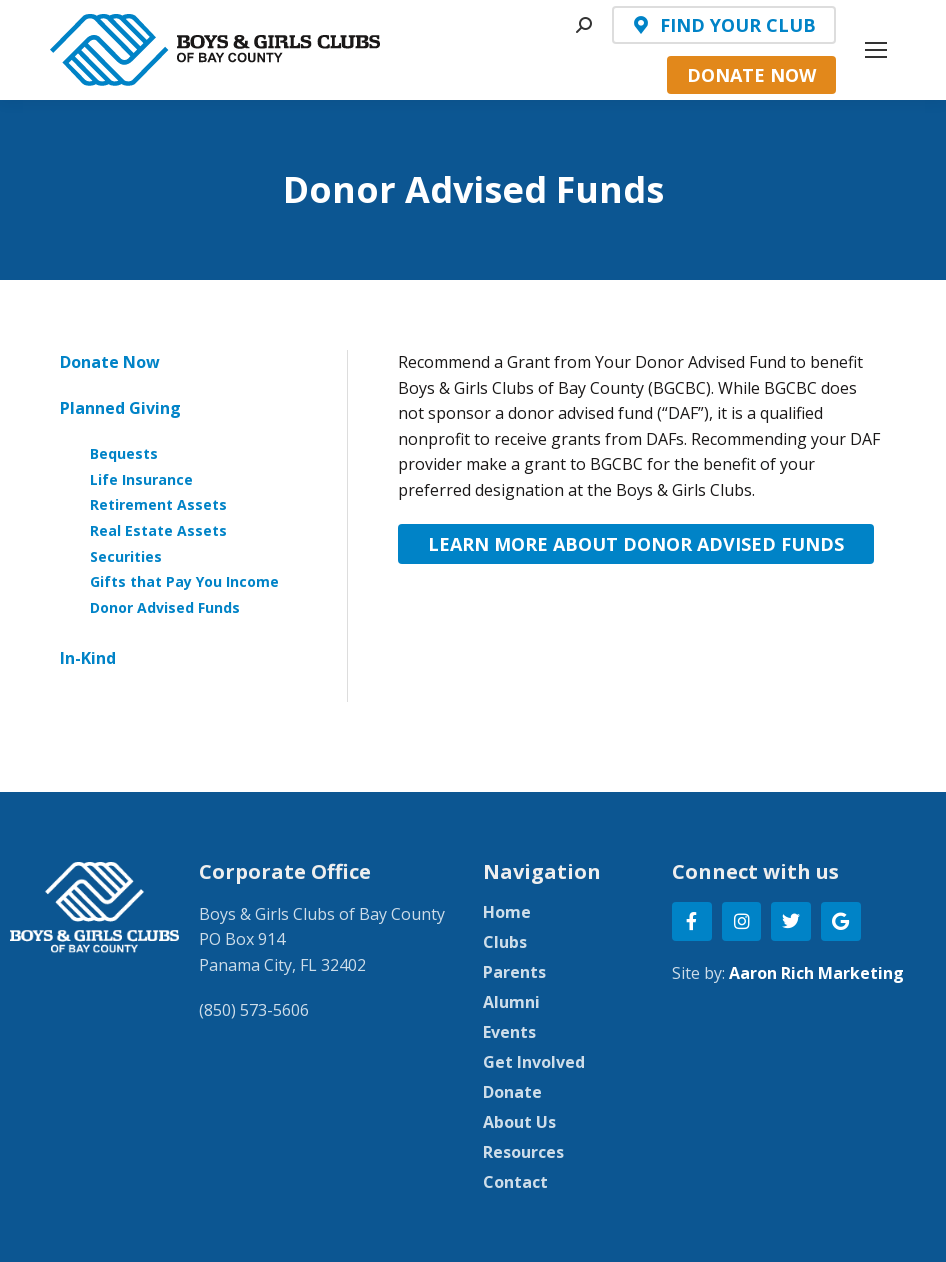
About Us (519, 1122)
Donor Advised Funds (165, 607)
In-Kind (88, 658)
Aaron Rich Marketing (816, 973)
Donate (512, 1092)
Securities (126, 556)
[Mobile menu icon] (876, 50)
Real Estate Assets (158, 530)
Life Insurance (141, 479)
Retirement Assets (158, 504)
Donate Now (110, 362)
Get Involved (534, 1062)
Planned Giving (120, 408)
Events (509, 1032)
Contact (515, 1182)
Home (507, 912)
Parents (514, 972)
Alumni (511, 1002)
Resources (523, 1152)
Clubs (505, 942)
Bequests (124, 453)
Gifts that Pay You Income (184, 581)
